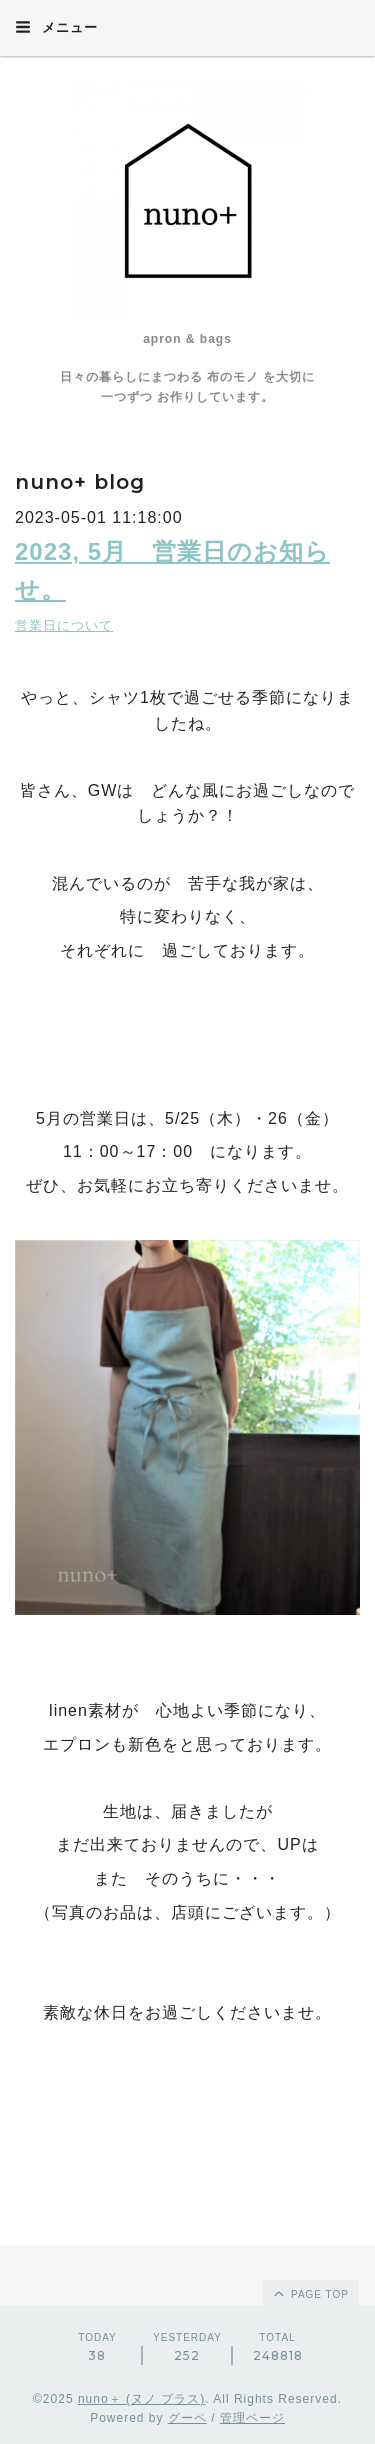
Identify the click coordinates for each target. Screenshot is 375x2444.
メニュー (56, 27)
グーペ (187, 2418)
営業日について (64, 625)
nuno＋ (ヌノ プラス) (141, 2399)
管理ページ (252, 2418)
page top (310, 2293)
